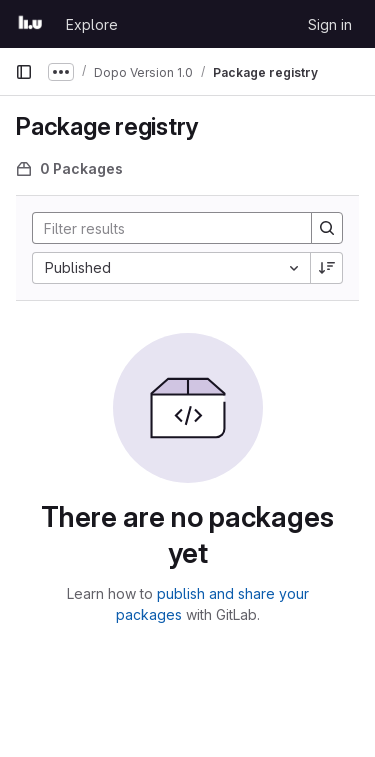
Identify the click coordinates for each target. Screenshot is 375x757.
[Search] (164, 228)
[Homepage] (30, 24)
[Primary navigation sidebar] (24, 72)
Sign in (330, 24)
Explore (92, 24)
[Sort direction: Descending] (327, 268)
